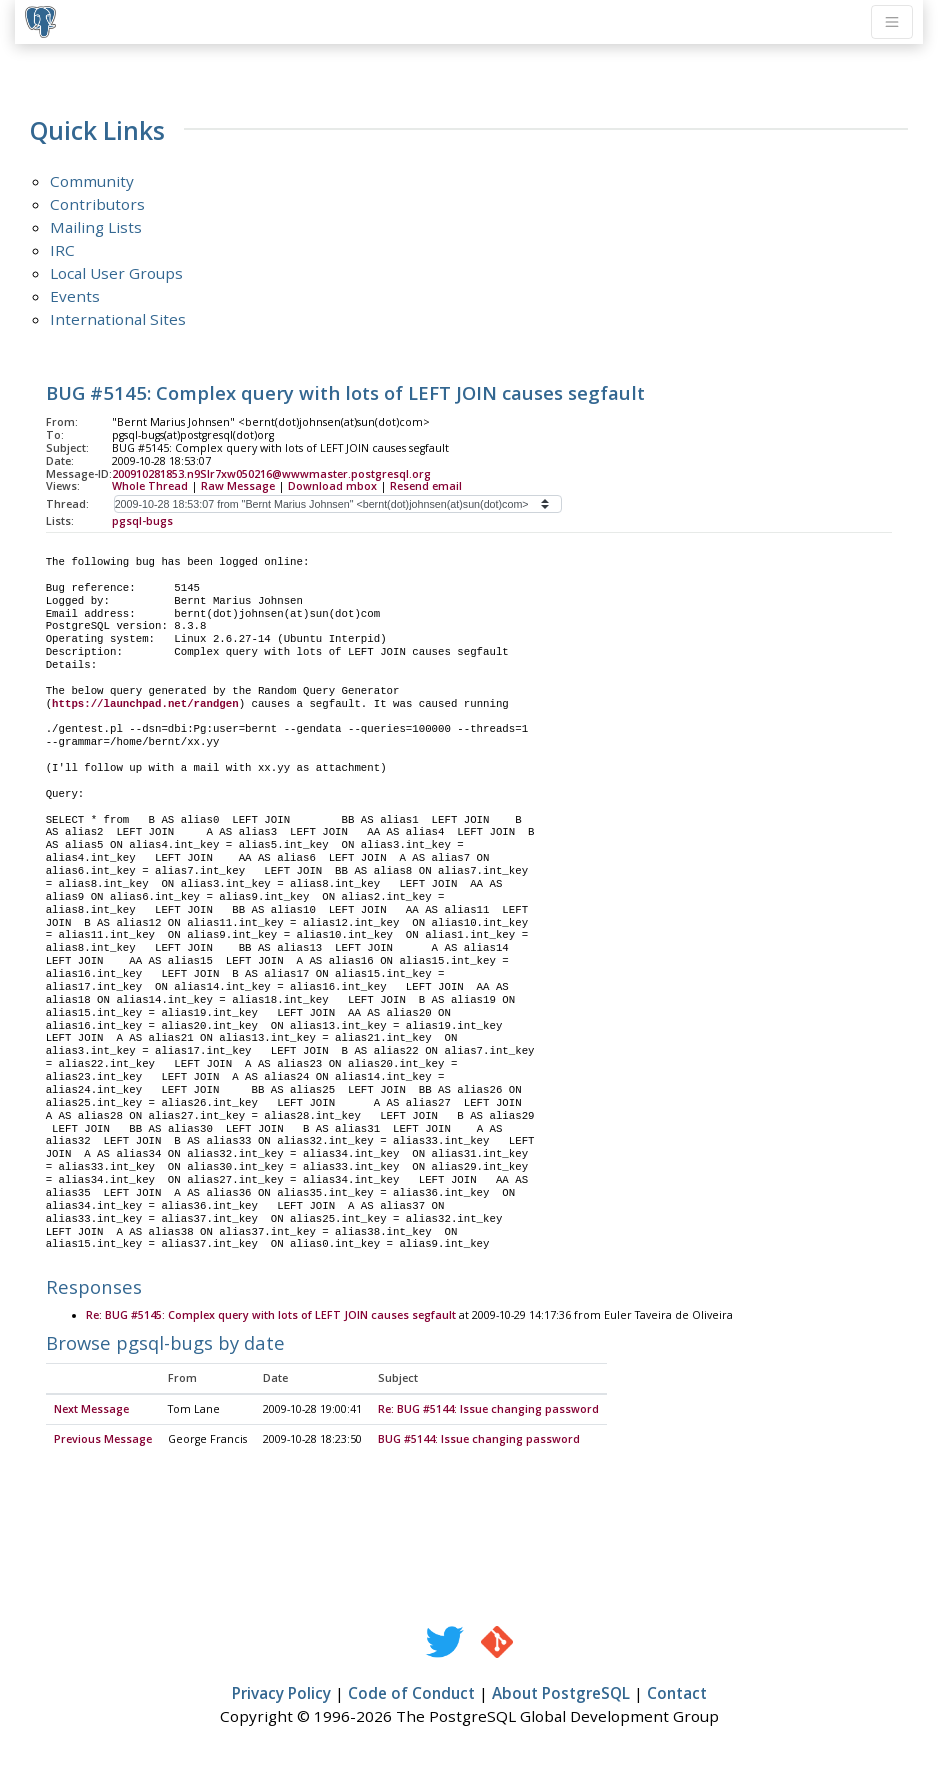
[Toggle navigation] (892, 22)
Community (92, 181)
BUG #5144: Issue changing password (479, 1440)
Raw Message (238, 486)
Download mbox (332, 486)
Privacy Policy (281, 1694)
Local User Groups (116, 273)
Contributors (97, 204)
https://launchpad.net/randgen (145, 704)
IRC (62, 250)
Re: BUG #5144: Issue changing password (488, 1410)
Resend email (426, 486)
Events (75, 296)
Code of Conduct (411, 1694)
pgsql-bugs (142, 521)
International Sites (118, 319)
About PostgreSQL (561, 1694)
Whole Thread (150, 486)
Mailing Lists (96, 227)
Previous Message (103, 1440)
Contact (677, 1694)
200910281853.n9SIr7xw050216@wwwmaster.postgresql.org (271, 474)
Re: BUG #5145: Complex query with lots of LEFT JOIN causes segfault (271, 1316)
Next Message (91, 1410)
